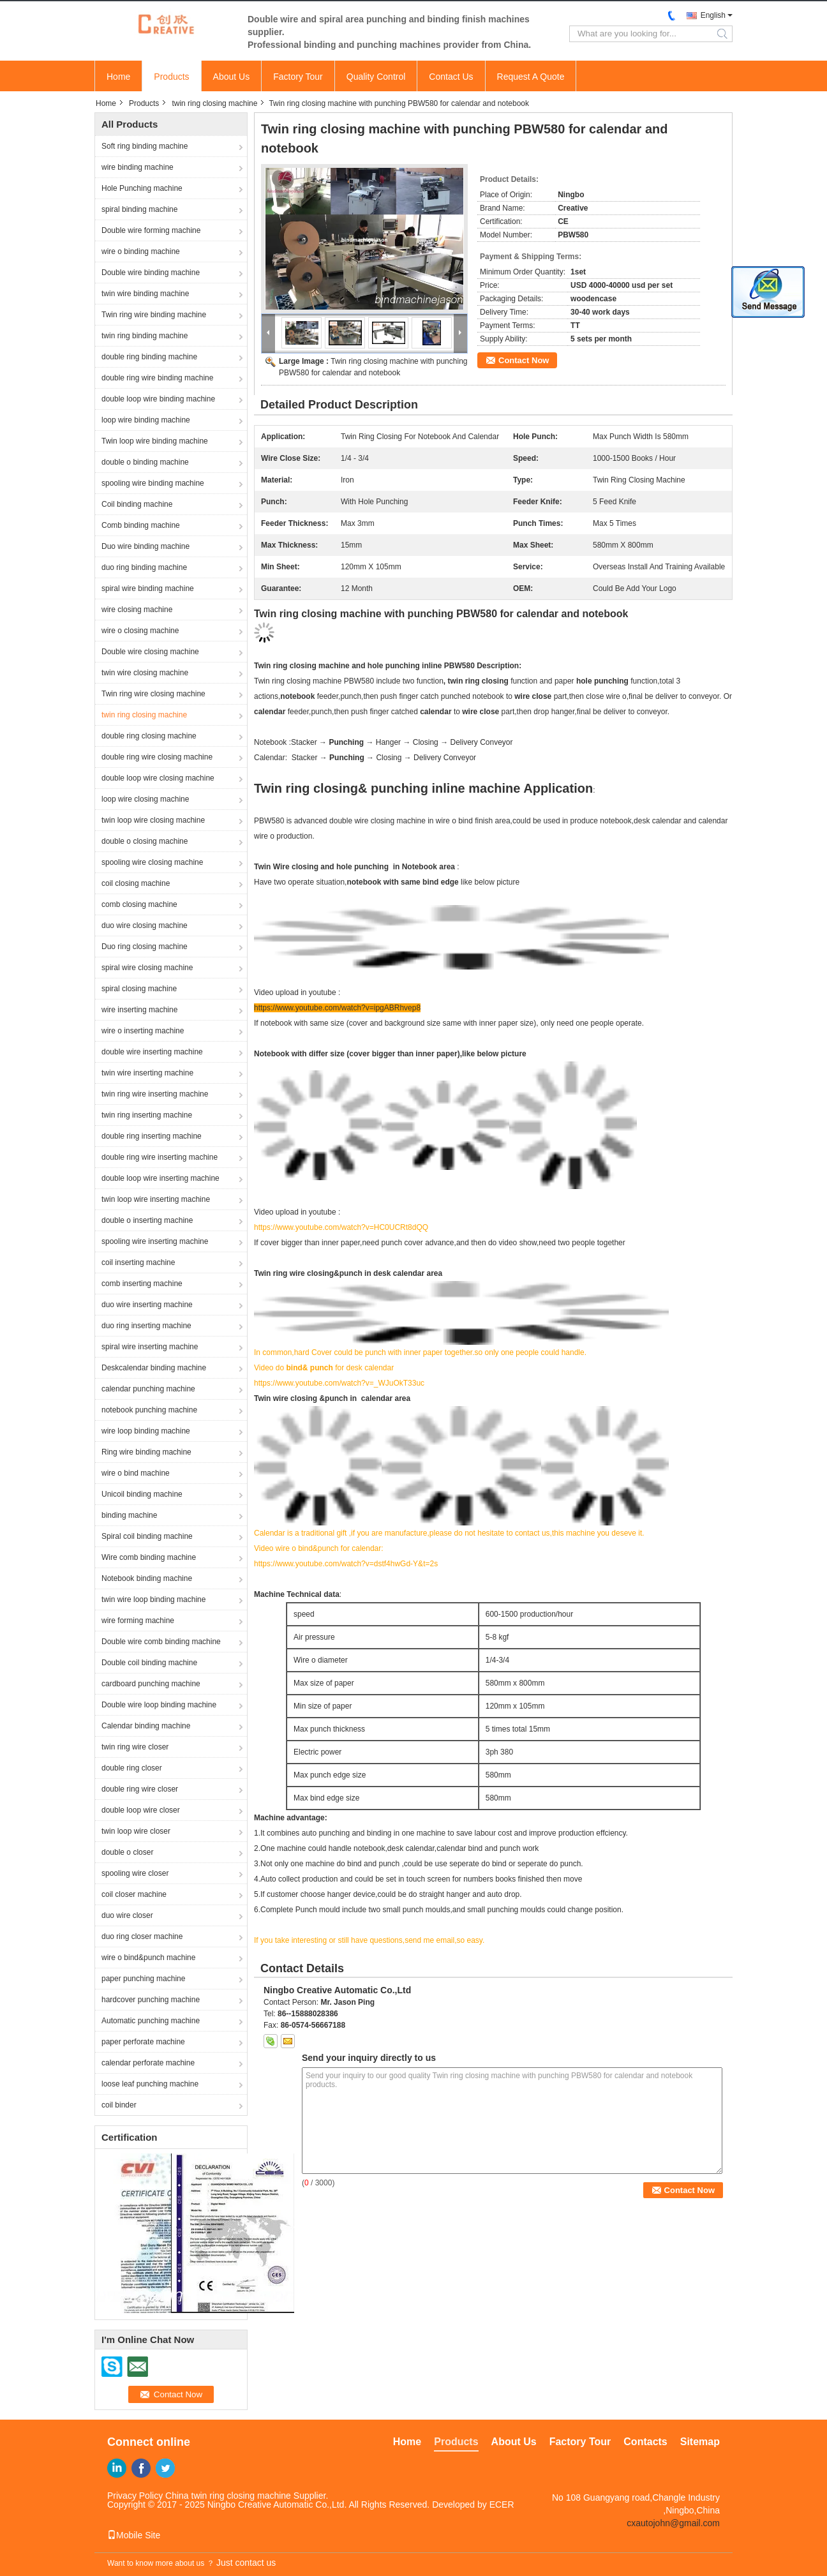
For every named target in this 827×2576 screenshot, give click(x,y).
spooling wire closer (134, 1873)
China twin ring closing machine (228, 2495)
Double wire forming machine (150, 230)
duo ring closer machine (142, 1936)
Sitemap (700, 2441)
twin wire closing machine (144, 672)
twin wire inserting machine (147, 1072)
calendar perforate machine (148, 2062)
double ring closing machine (149, 735)
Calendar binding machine (145, 1725)
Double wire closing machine (150, 651)
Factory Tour (298, 76)
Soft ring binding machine (144, 146)
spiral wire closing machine (147, 967)
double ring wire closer (139, 1789)
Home (118, 76)
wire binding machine (137, 167)
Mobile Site (133, 2535)
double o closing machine (144, 841)
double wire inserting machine (152, 1051)
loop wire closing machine (145, 799)
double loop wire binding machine (158, 398)
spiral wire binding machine (147, 588)
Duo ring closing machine (144, 946)
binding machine (129, 1515)
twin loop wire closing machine (153, 820)
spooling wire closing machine (152, 862)
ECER (501, 2504)
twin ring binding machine (144, 335)
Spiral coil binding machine (147, 1536)
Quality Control (376, 76)
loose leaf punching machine (149, 2083)
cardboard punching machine (150, 1683)
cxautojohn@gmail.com (673, 2523)
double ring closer (131, 1768)
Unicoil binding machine (142, 1494)
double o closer (127, 1852)
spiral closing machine (139, 988)
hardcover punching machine (150, 1999)
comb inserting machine (142, 1283)
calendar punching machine (148, 1388)
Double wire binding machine (150, 272)
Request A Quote (531, 76)
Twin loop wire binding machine (154, 441)
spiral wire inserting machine (149, 1346)
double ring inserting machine (151, 1136)
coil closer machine (134, 1894)
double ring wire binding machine (157, 377)
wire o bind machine (135, 1473)
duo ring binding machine (144, 567)
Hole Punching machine (142, 188)
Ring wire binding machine (146, 1452)
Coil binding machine (136, 504)
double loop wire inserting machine (160, 1178)
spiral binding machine (139, 209)
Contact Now (523, 360)
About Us (231, 76)
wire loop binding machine (145, 1431)
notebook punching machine (149, 1409)
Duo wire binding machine (145, 546)
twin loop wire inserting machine (155, 1199)
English (713, 15)
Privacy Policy (135, 2495)
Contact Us (451, 76)
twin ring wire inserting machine (154, 1094)
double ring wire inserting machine (159, 1157)
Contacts (645, 2441)
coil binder (119, 2104)
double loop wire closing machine (157, 778)
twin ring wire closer (134, 1746)
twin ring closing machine (214, 103)
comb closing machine (139, 904)
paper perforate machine (143, 2041)
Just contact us (246, 2562)
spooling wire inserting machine (154, 1241)
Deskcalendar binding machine (153, 1367)
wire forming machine (137, 1620)
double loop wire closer (140, 1810)
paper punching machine (143, 1978)
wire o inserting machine (142, 1030)
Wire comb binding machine (148, 1557)
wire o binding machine (140, 251)
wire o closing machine (140, 630)
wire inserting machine (139, 1009)
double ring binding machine (149, 356)
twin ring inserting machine (146, 1115)
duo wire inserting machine (147, 1304)
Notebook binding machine (146, 1578)
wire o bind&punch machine (148, 1957)
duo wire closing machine (144, 925)
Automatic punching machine (150, 2020)
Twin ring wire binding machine (153, 314)
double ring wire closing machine (156, 757)
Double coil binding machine (149, 1662)
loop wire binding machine (145, 420)
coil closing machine (135, 883)
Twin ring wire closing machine (153, 693)
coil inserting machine (138, 1262)
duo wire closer (127, 1915)
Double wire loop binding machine (158, 1704)
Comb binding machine (140, 525)
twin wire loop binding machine (153, 1599)
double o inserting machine (147, 1220)
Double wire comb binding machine (161, 1641)
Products (171, 76)
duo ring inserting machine (146, 1325)
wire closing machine (136, 609)
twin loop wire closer (135, 1831)
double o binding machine (145, 462)
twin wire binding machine (145, 293)
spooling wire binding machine (152, 483)
